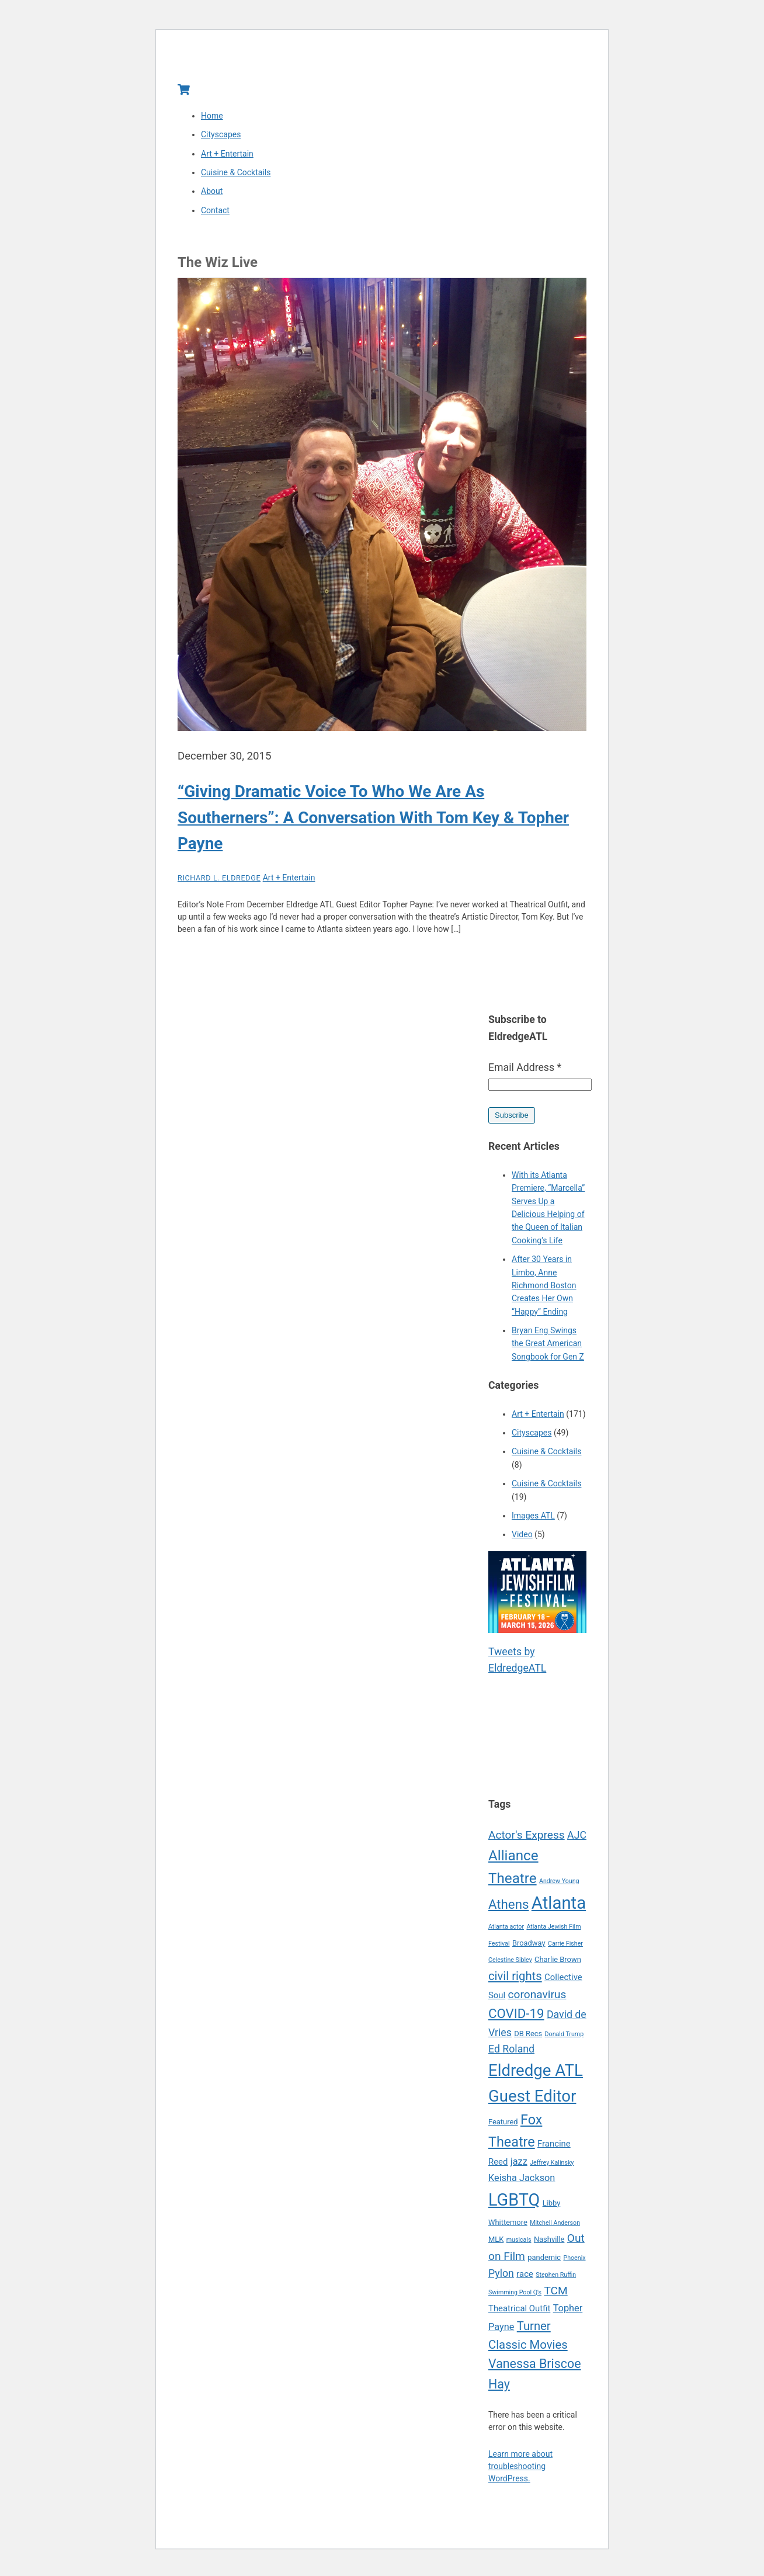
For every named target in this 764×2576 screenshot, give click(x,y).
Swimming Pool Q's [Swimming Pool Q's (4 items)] (514, 2297)
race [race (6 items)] (524, 2279)
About (212, 196)
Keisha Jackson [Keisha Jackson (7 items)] (521, 2183)
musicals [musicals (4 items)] (519, 2245)
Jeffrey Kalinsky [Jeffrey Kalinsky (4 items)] (552, 2168)
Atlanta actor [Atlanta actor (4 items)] (506, 1932)
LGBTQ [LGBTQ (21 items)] (514, 2205)
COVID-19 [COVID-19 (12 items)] (516, 2018)
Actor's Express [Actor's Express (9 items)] (526, 1840)
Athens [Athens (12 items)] (508, 1909)
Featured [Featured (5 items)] (503, 2127)
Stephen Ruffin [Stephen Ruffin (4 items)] (556, 2280)
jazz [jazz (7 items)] (519, 2166)
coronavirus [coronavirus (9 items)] (537, 1999)
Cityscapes (221, 139)
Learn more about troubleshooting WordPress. (520, 2471)
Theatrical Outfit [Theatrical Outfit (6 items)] (519, 2313)
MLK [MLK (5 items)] (495, 2244)
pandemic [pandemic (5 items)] (544, 2262)
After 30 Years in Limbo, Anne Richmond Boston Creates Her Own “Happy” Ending (544, 1291)
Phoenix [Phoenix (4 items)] (574, 2263)
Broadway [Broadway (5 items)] (529, 1948)
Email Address (524, 1073)
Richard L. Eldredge (219, 883)
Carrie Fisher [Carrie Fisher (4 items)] (565, 1949)
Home (212, 121)
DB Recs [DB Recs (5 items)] (528, 2038)
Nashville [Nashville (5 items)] (549, 2244)
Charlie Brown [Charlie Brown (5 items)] (557, 1964)
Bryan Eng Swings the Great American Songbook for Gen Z (548, 1349)
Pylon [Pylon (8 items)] (501, 2278)
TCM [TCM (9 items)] (555, 2296)
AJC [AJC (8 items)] (576, 1840)
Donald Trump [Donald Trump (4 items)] (564, 2039)
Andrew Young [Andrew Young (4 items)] (559, 1886)
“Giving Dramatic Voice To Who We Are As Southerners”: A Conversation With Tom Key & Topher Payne (373, 822)
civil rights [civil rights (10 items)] (515, 1981)
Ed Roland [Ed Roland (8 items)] (511, 2054)
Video (522, 1539)
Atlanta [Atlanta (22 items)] (559, 1908)
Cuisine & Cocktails (235, 177)
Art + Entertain (227, 159)
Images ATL (533, 1521)
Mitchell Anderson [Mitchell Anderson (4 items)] (555, 2228)
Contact (215, 215)
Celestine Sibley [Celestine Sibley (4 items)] (510, 1965)
